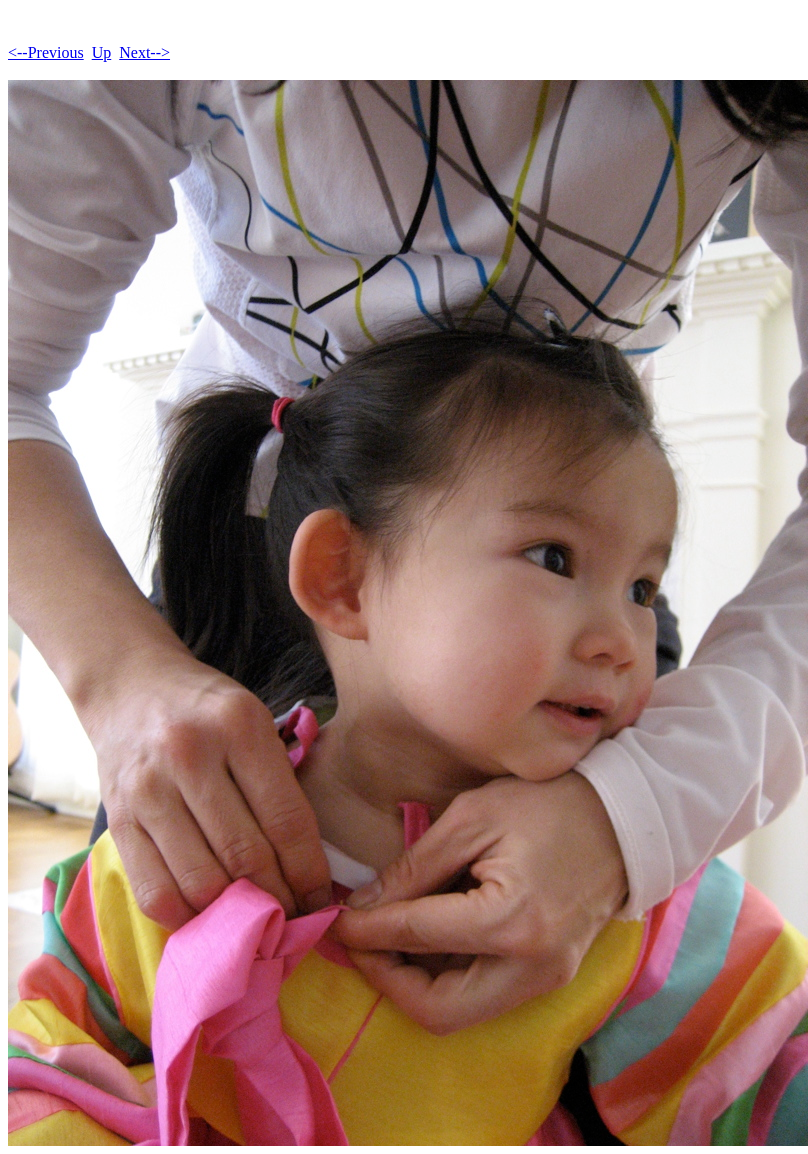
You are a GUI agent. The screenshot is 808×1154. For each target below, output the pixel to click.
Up (102, 52)
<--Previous (46, 52)
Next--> (144, 52)
